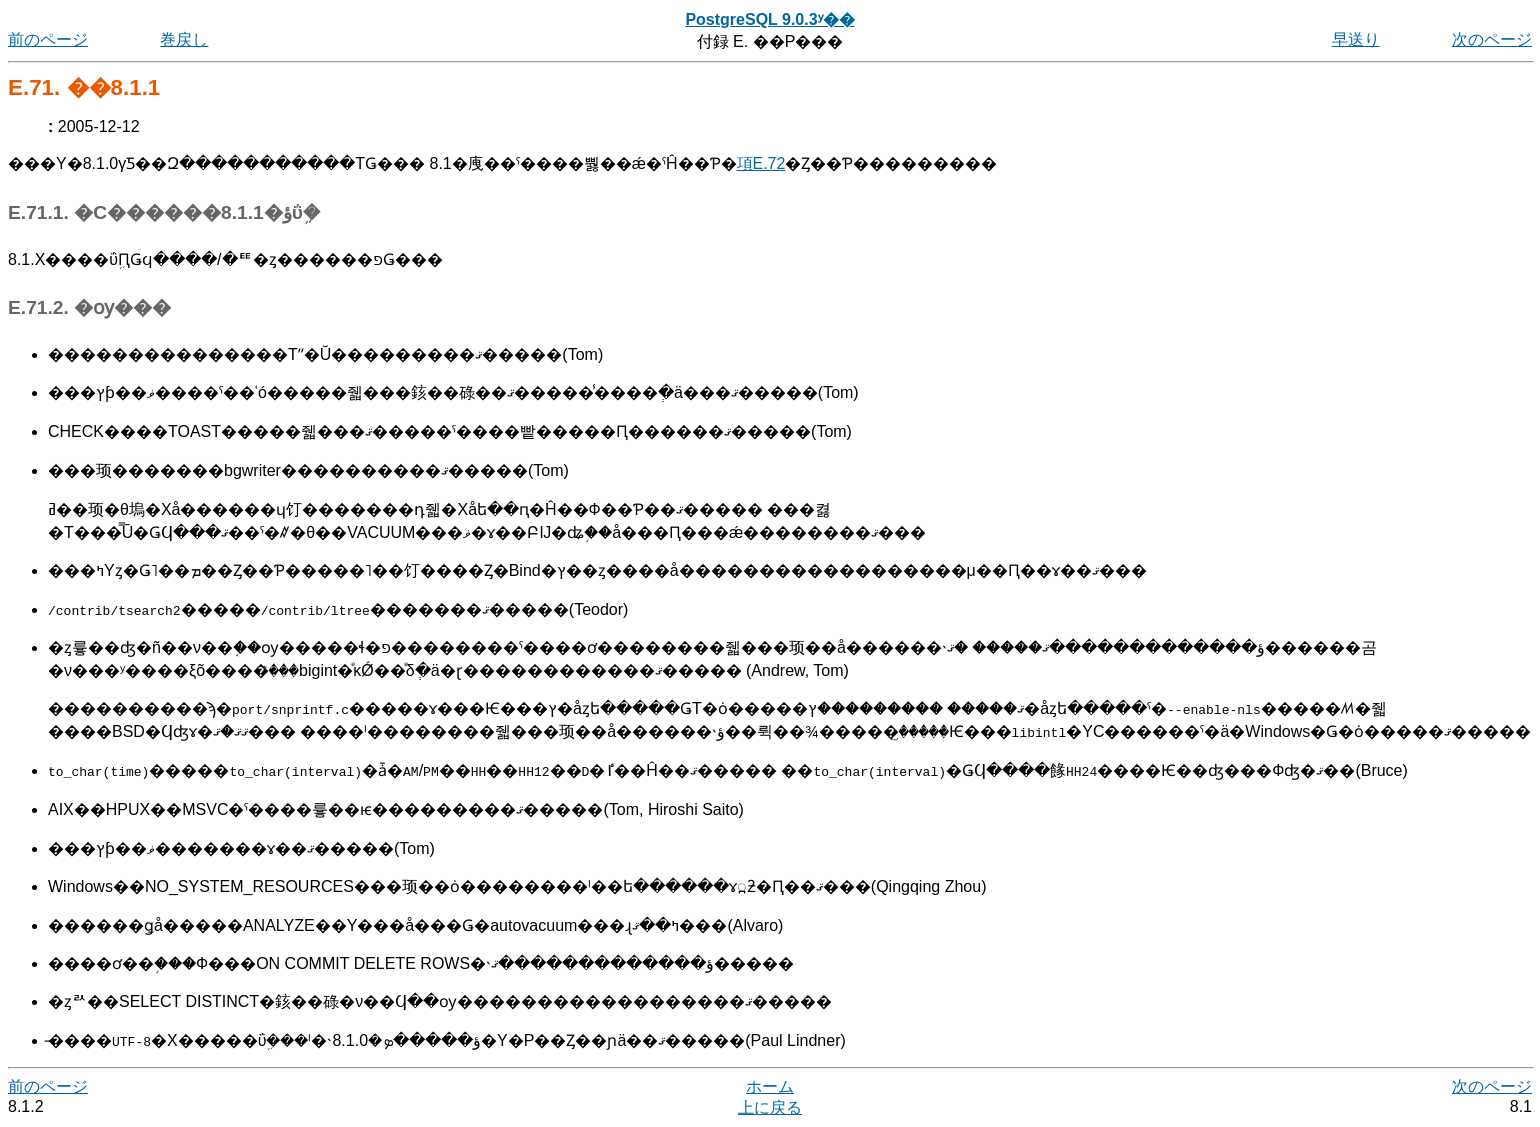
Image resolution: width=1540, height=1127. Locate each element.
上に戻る (770, 1107)
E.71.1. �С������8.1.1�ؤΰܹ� (164, 212)
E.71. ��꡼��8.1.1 (84, 87)
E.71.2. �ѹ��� (89, 307)
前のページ (48, 39)
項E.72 (761, 163)
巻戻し (184, 39)
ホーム (770, 1086)
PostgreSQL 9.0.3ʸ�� (769, 19)
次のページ (1492, 39)
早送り (1356, 39)
